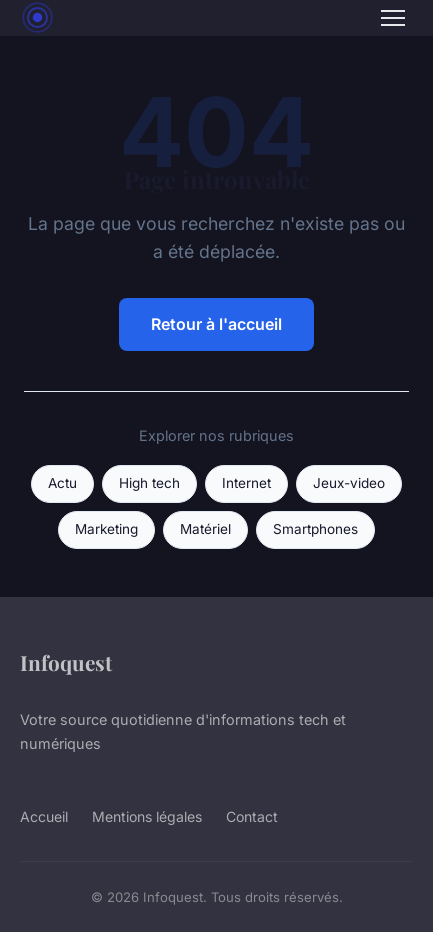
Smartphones (315, 529)
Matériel (205, 529)
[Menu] (393, 18)
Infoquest (66, 662)
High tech (149, 483)
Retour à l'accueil (216, 324)
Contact (252, 816)
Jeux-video (349, 483)
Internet (246, 483)
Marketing (106, 529)
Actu (62, 483)
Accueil (44, 816)
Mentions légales (147, 816)
